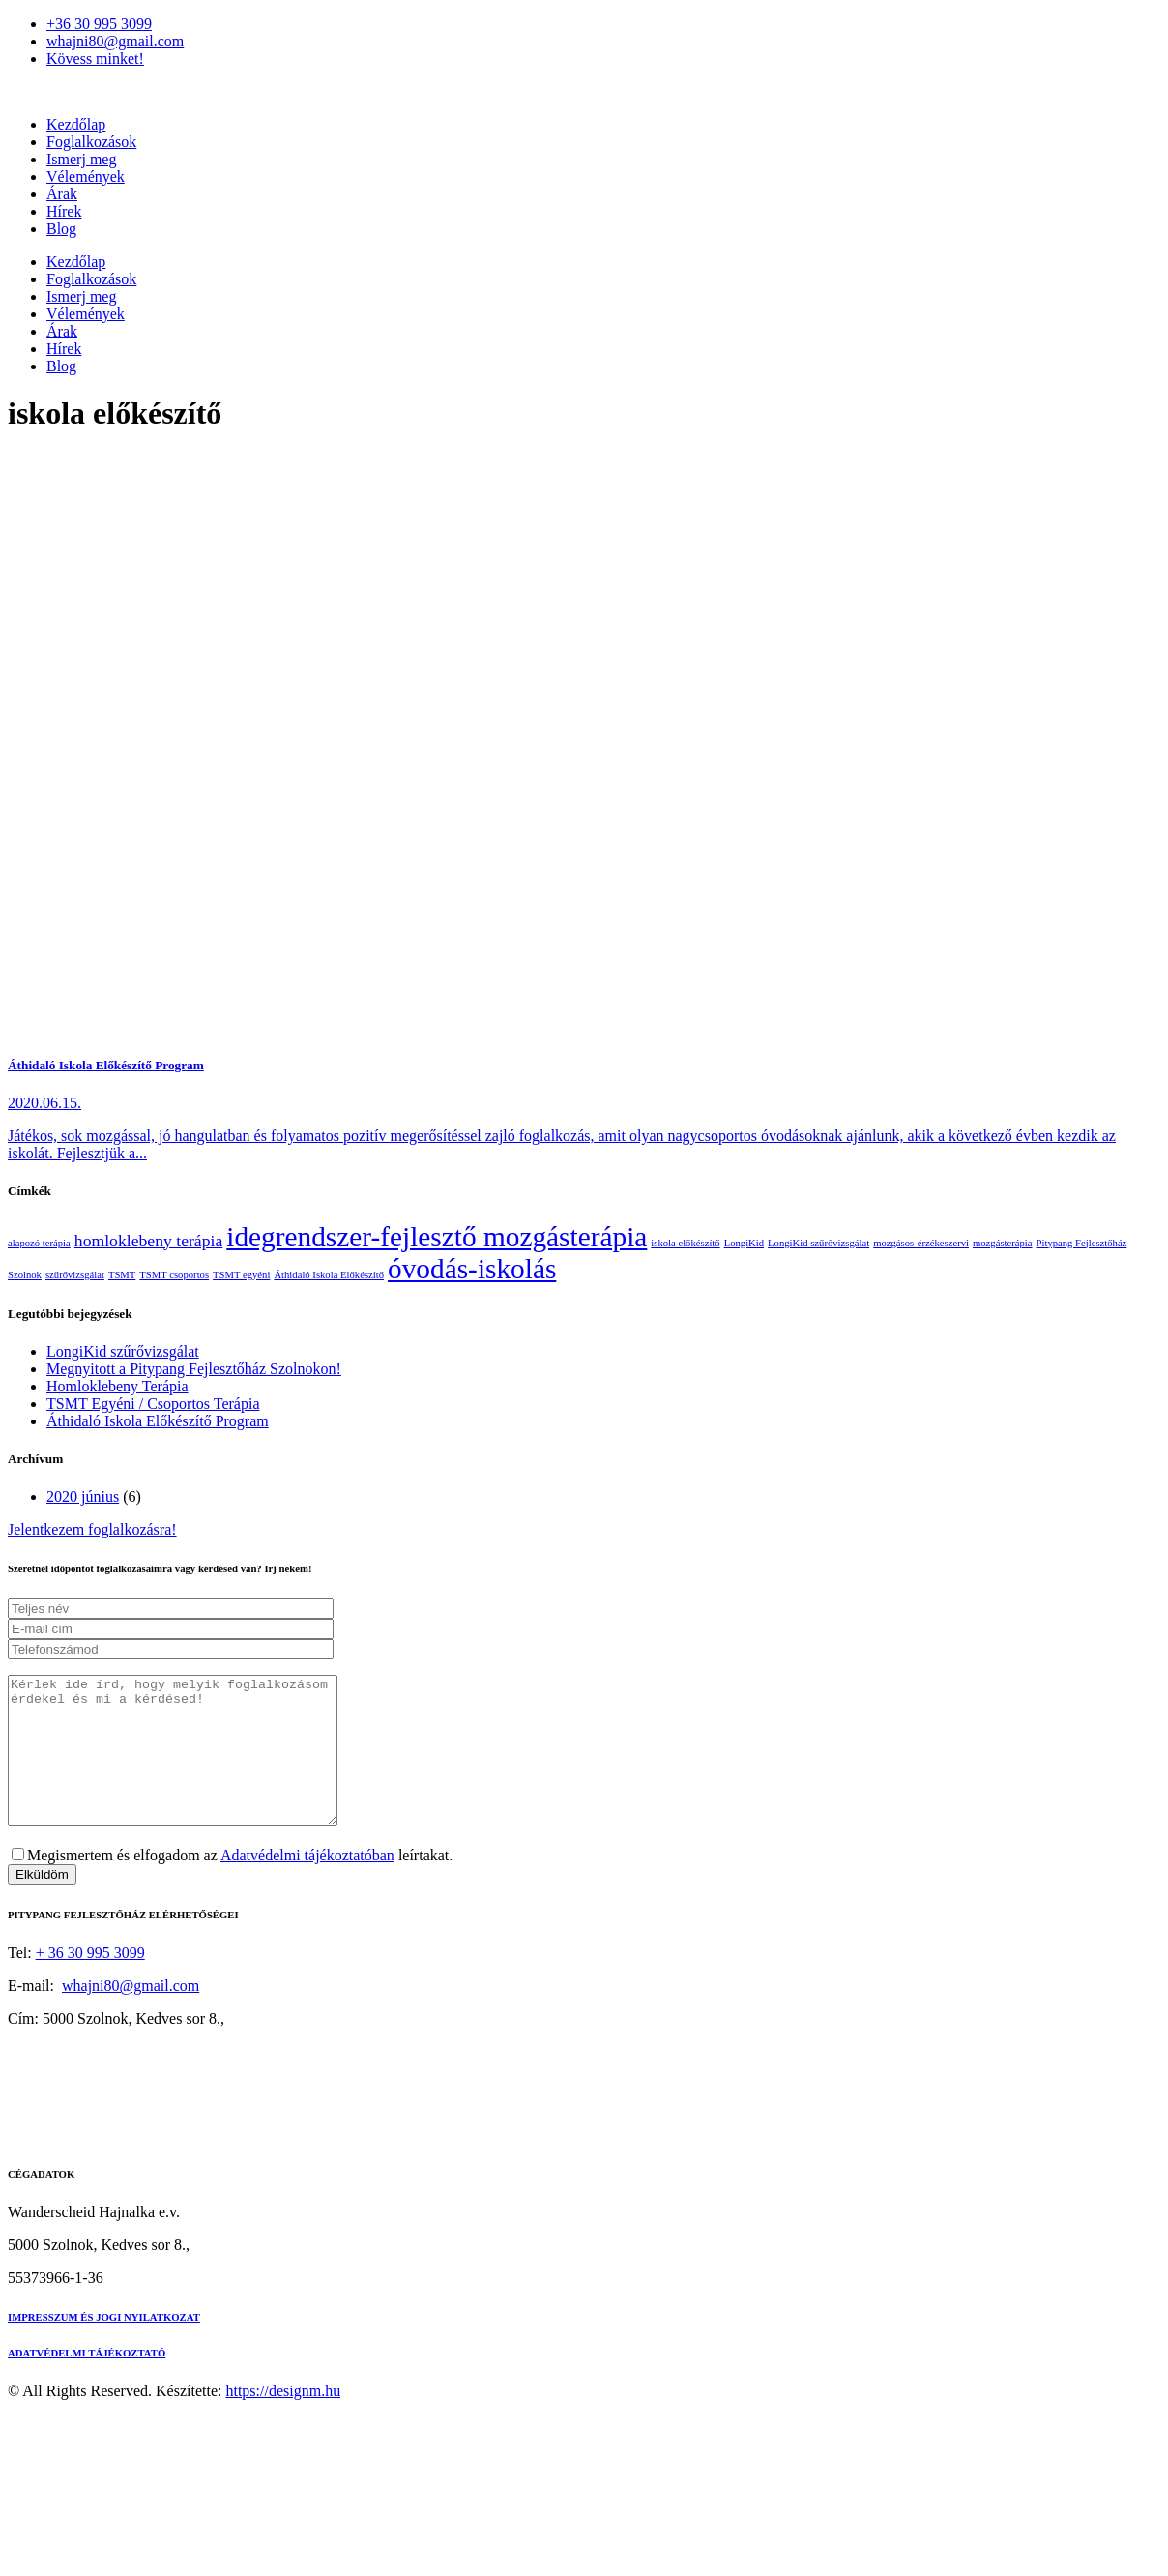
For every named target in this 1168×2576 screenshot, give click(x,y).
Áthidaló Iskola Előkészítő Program (106, 1065)
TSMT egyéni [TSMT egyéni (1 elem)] (241, 1275)
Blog (61, 228)
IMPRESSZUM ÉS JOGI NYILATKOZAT (104, 2346)
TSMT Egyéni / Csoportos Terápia (153, 1403)
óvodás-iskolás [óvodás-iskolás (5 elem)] (472, 1268)
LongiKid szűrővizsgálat (122, 1351)
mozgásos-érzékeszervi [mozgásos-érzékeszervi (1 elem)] (921, 1243)
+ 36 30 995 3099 (90, 1982)
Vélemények (85, 176)
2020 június (82, 1496)
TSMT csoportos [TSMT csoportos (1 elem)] (174, 1275)
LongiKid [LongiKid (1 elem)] (744, 1243)
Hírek (63, 211)
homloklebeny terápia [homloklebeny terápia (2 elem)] (148, 1240)
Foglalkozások (91, 141)
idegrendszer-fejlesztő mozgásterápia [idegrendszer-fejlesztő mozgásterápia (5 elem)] (436, 1236)
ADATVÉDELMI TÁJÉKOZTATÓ (86, 2381)
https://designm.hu (282, 2420)
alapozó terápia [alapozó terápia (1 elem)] (39, 1243)
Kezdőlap (75, 124)
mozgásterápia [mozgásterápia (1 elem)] (1003, 1243)
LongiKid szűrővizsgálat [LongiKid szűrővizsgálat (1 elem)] (818, 1243)
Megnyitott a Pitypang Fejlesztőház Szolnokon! (193, 1369)
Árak (61, 194)
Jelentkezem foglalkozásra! (92, 1529)
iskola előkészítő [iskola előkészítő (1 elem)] (685, 1243)
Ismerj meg (81, 159)
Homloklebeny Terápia (117, 1386)
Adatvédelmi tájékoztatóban (307, 1884)
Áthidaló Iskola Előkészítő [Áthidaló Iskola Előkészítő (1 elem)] (329, 1275)
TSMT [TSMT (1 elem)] (121, 1275)
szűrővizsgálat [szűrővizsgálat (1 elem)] (74, 1275)
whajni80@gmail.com (130, 2014)
